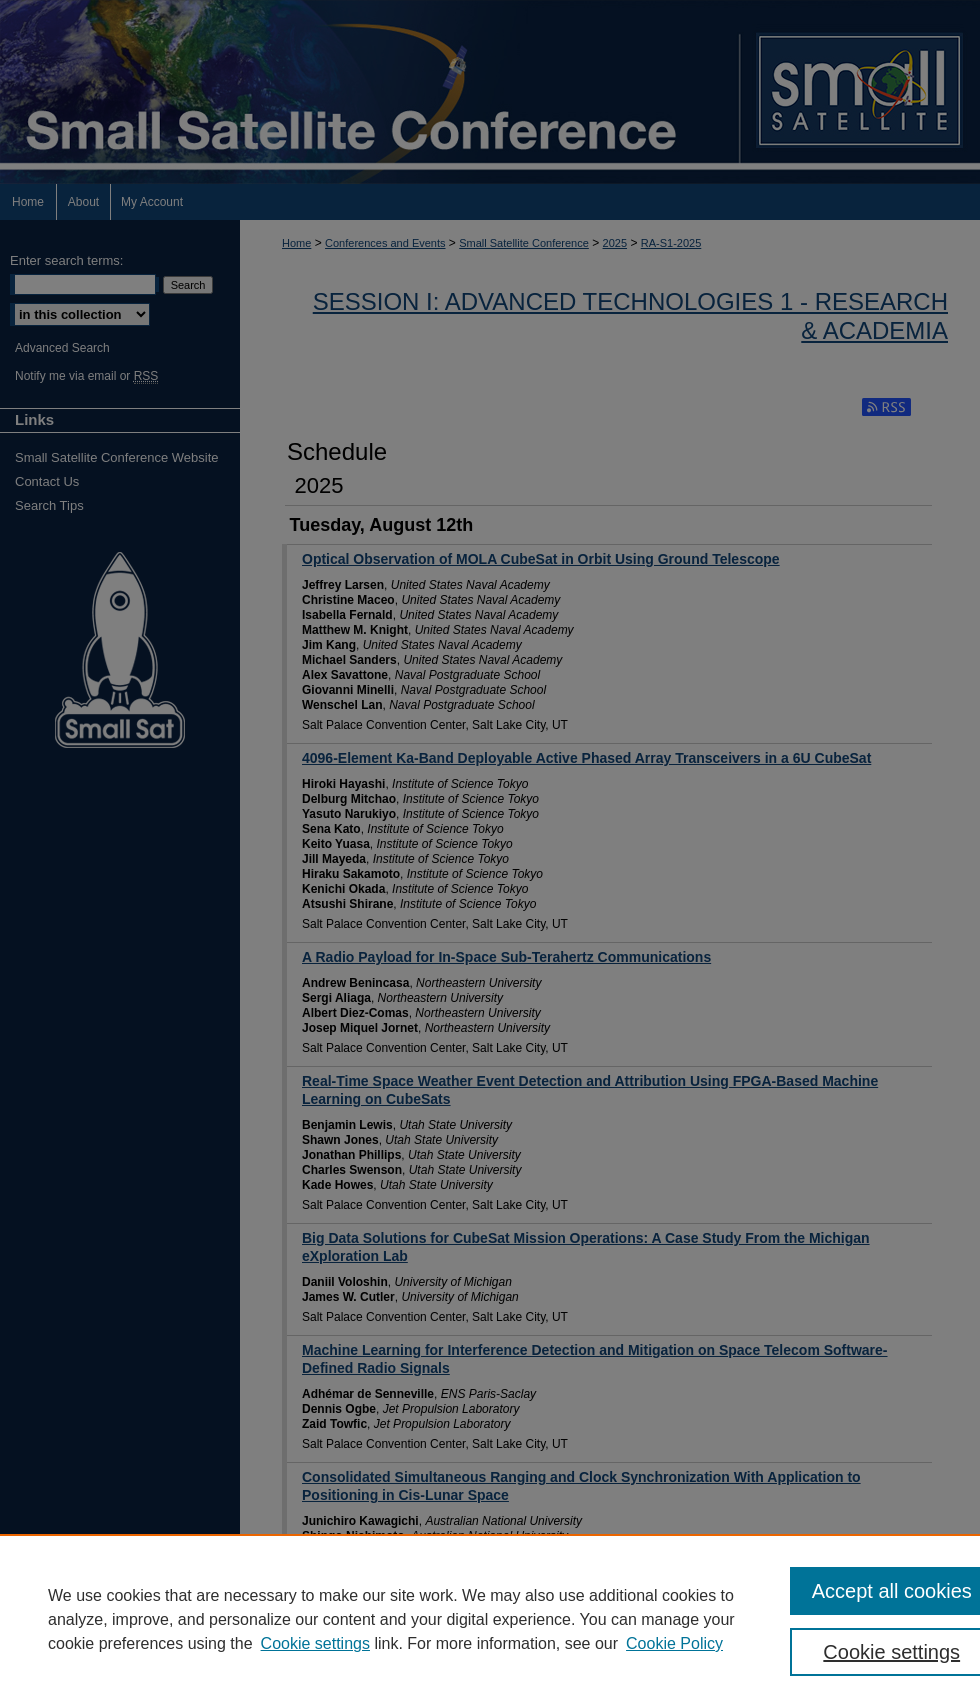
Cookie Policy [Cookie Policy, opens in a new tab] (674, 1643)
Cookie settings (315, 1643)
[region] (490, 1619)
